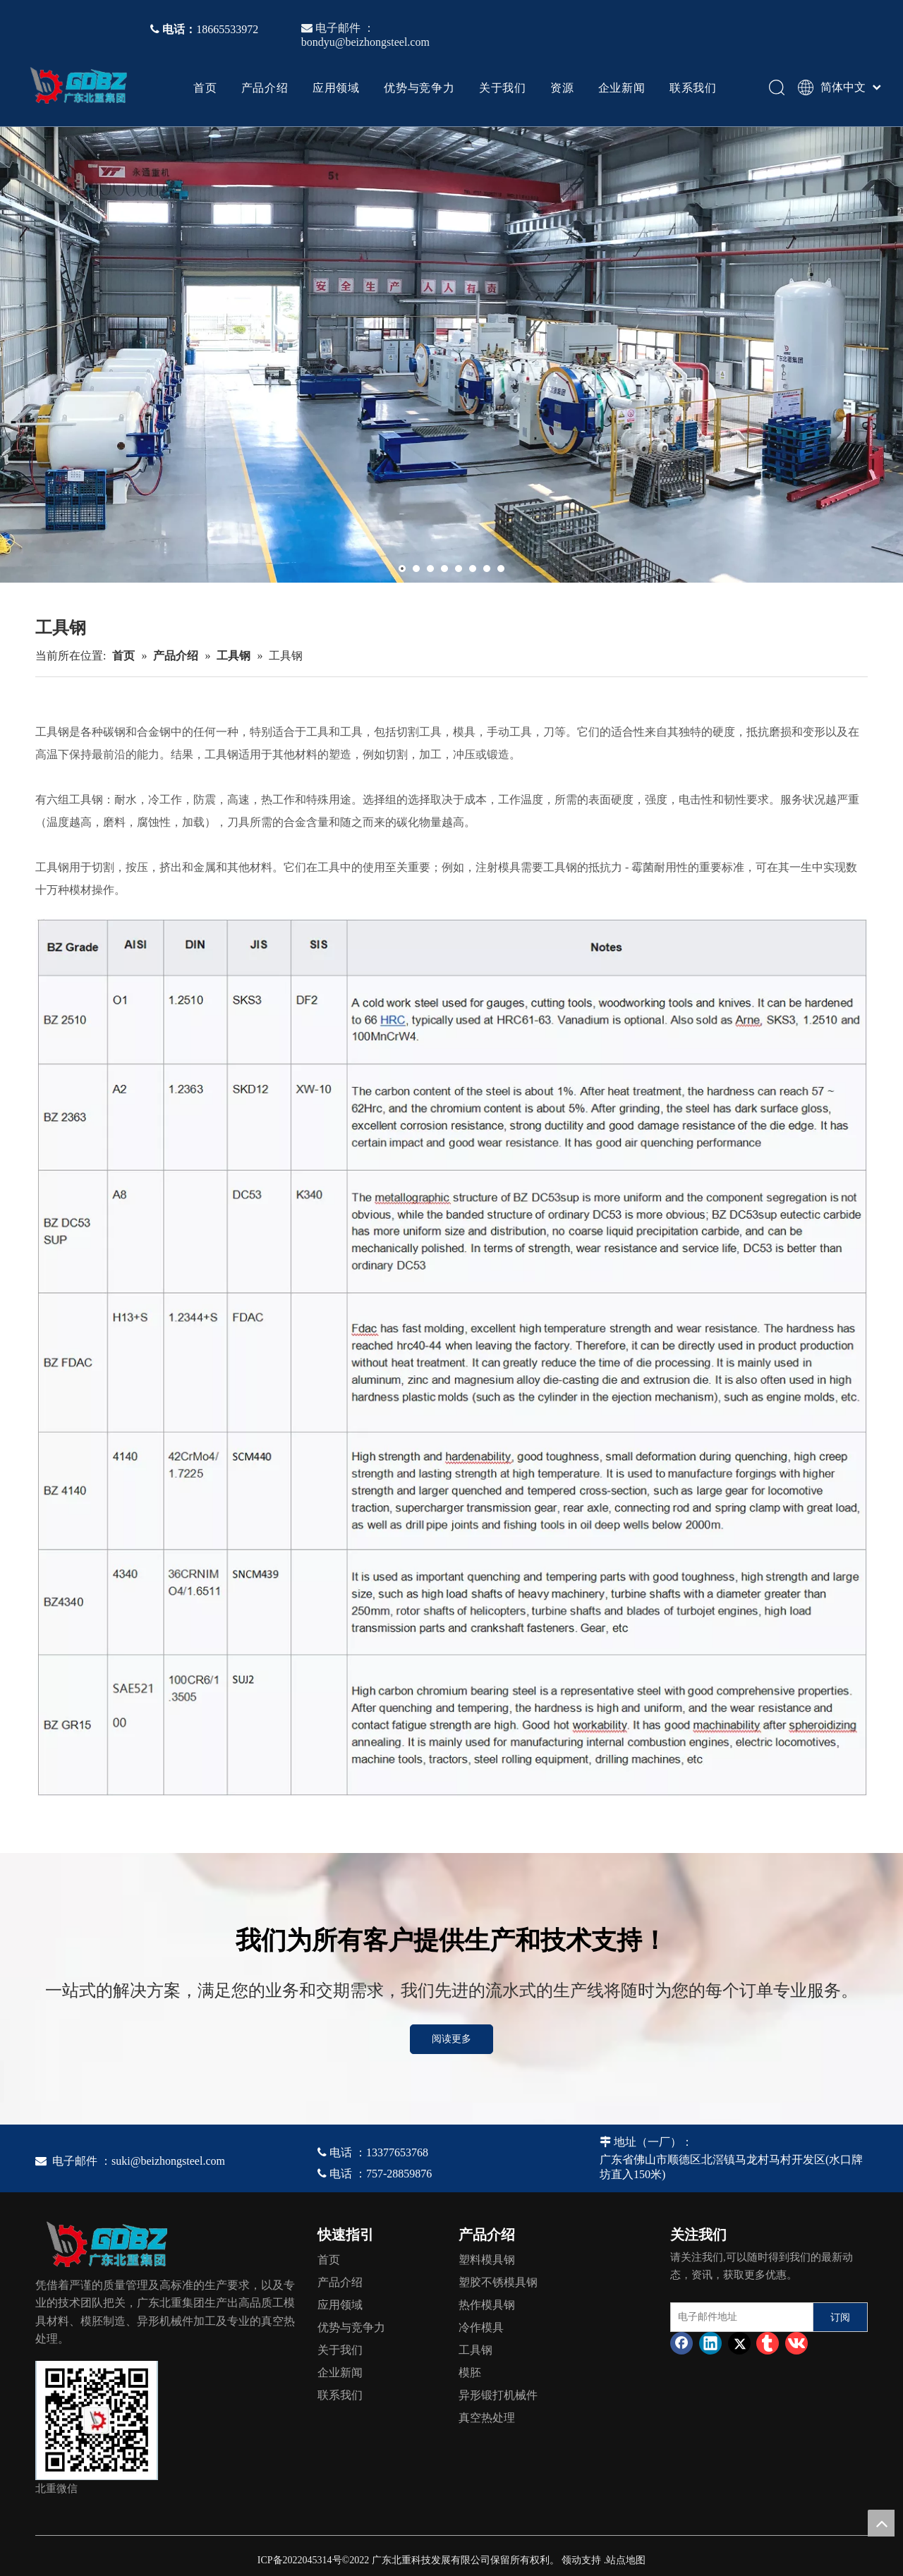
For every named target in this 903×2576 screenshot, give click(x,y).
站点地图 (626, 2560)
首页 (205, 87)
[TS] (451, 1356)
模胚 (470, 2372)
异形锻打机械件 (498, 2395)
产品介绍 (265, 87)
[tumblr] (767, 2343)
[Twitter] (739, 2343)
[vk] (796, 2343)
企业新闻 (622, 87)
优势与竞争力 (419, 87)
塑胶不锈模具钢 (498, 2282)
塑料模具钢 (487, 2260)
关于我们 (502, 87)
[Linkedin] (710, 2343)
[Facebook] (681, 2343)
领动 (571, 2560)
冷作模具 (481, 2327)
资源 (562, 87)
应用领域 (336, 87)
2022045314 (307, 2560)
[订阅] (840, 2317)
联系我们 (693, 87)
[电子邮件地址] (738, 2317)
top (881, 2523)
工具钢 (475, 2350)
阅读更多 (451, 2039)
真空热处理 (487, 2418)
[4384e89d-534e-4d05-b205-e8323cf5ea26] (96, 2420)
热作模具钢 (487, 2305)
